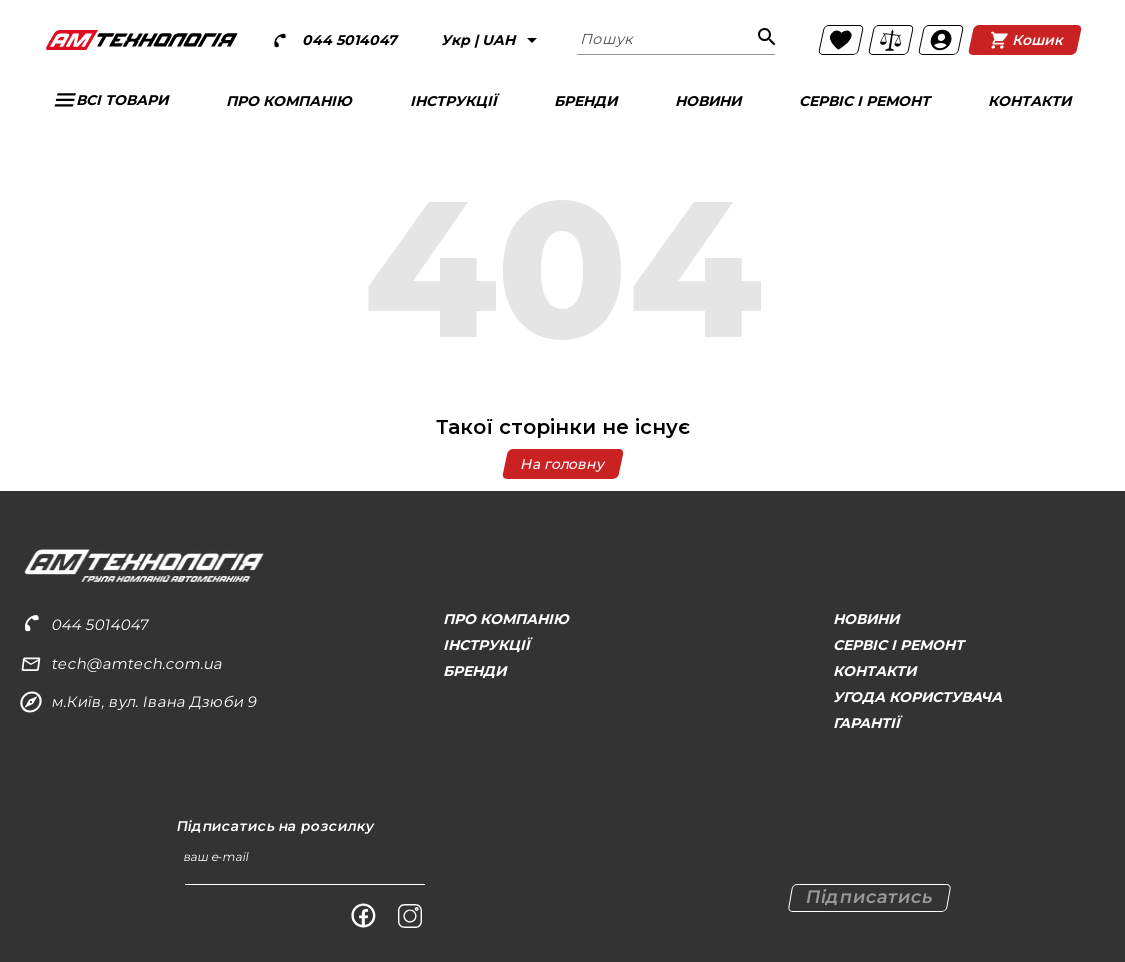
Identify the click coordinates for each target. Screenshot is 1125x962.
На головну (562, 464)
